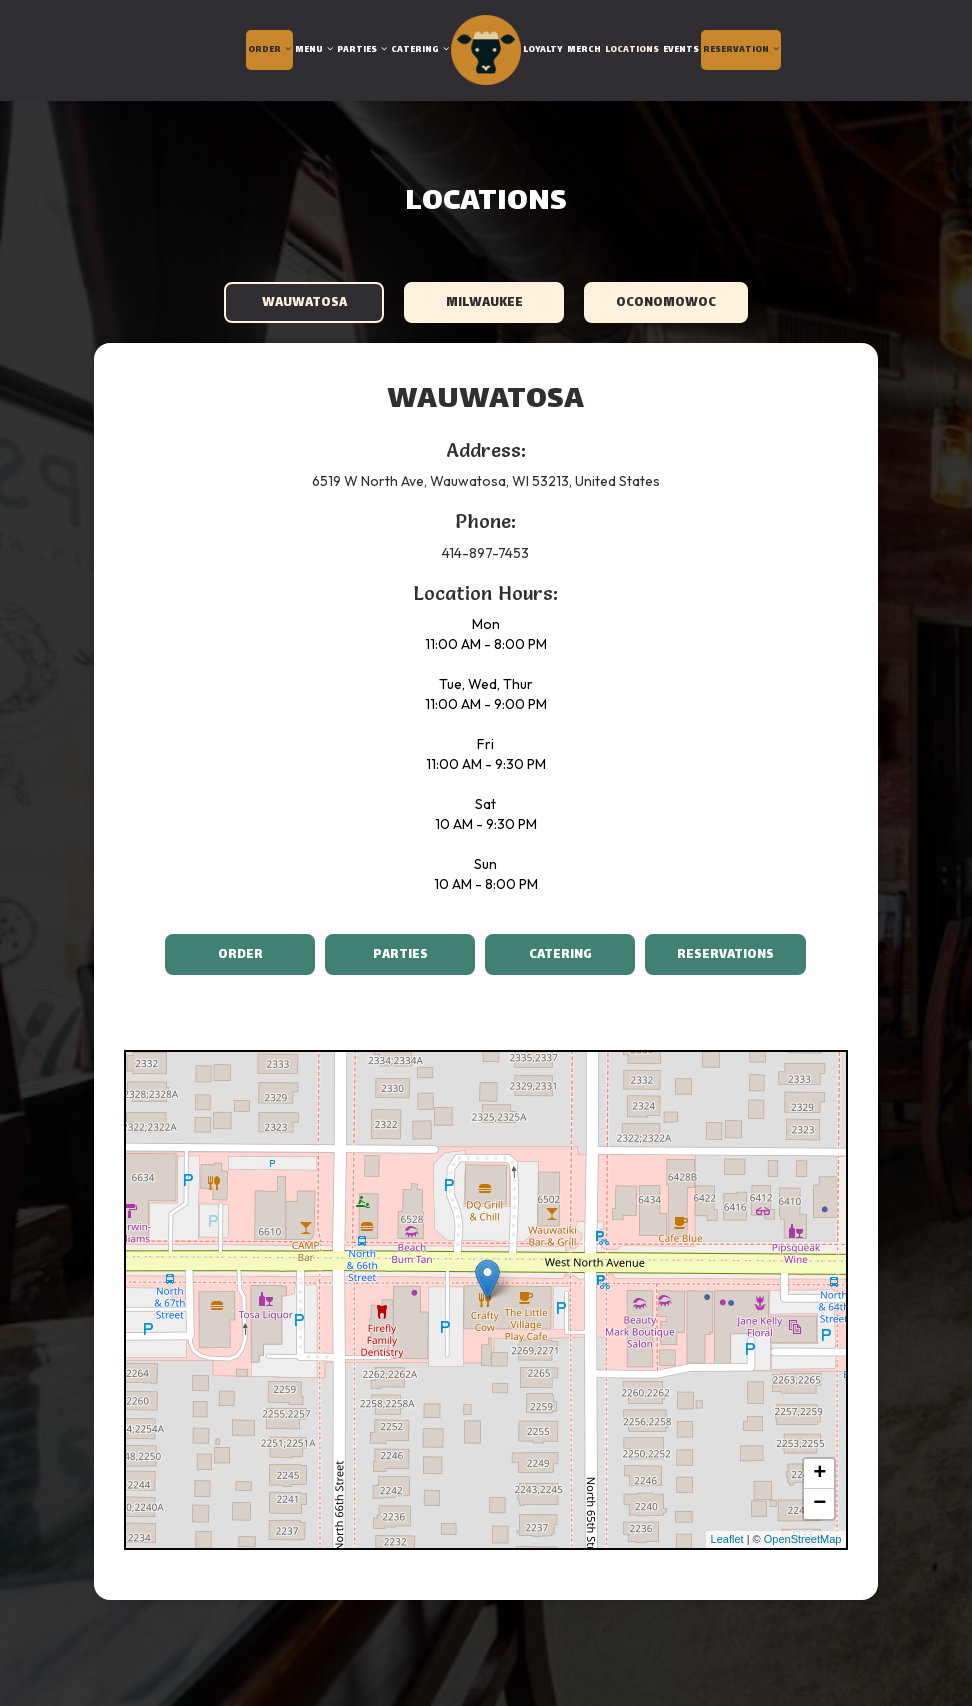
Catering (420, 50)
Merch (584, 50)
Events (681, 50)
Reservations (709, 955)
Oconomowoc (666, 303)
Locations (632, 50)
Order (269, 50)
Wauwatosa (303, 303)
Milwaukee (483, 303)
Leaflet (727, 1539)
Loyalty (543, 50)
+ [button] (819, 1474)
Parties (362, 50)
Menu (314, 50)
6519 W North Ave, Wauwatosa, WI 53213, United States (486, 481)
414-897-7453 (485, 553)
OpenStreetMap (803, 1539)
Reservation (741, 50)
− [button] (819, 1504)
